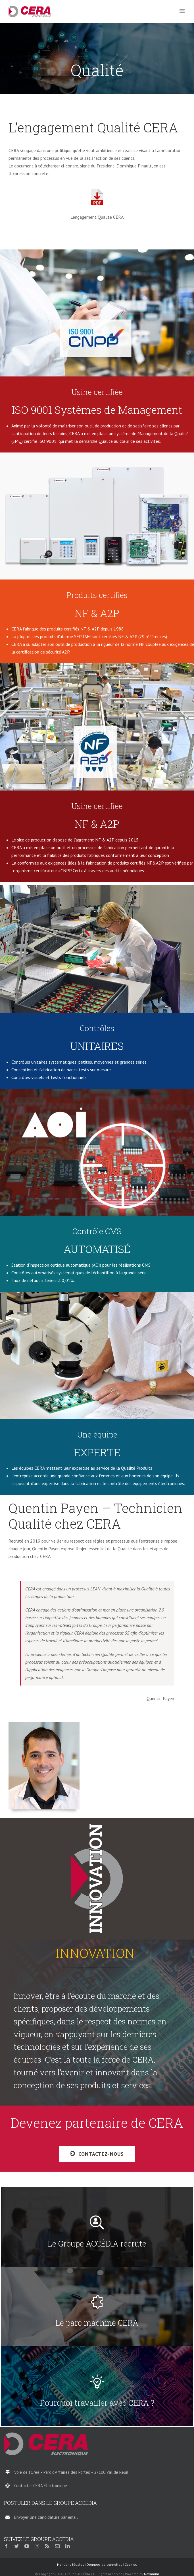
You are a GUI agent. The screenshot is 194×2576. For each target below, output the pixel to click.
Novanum (151, 2574)
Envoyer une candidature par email (46, 2517)
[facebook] (6, 2546)
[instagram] (37, 2546)
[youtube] (26, 2546)
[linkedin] (67, 2546)
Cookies (131, 2564)
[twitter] (16, 2546)
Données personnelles (104, 2564)
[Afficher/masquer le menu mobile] (182, 11)
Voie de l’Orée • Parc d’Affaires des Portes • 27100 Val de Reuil (71, 2472)
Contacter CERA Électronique (40, 2485)
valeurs (64, 1625)
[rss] (47, 2546)
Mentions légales (70, 2564)
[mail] (57, 2546)
